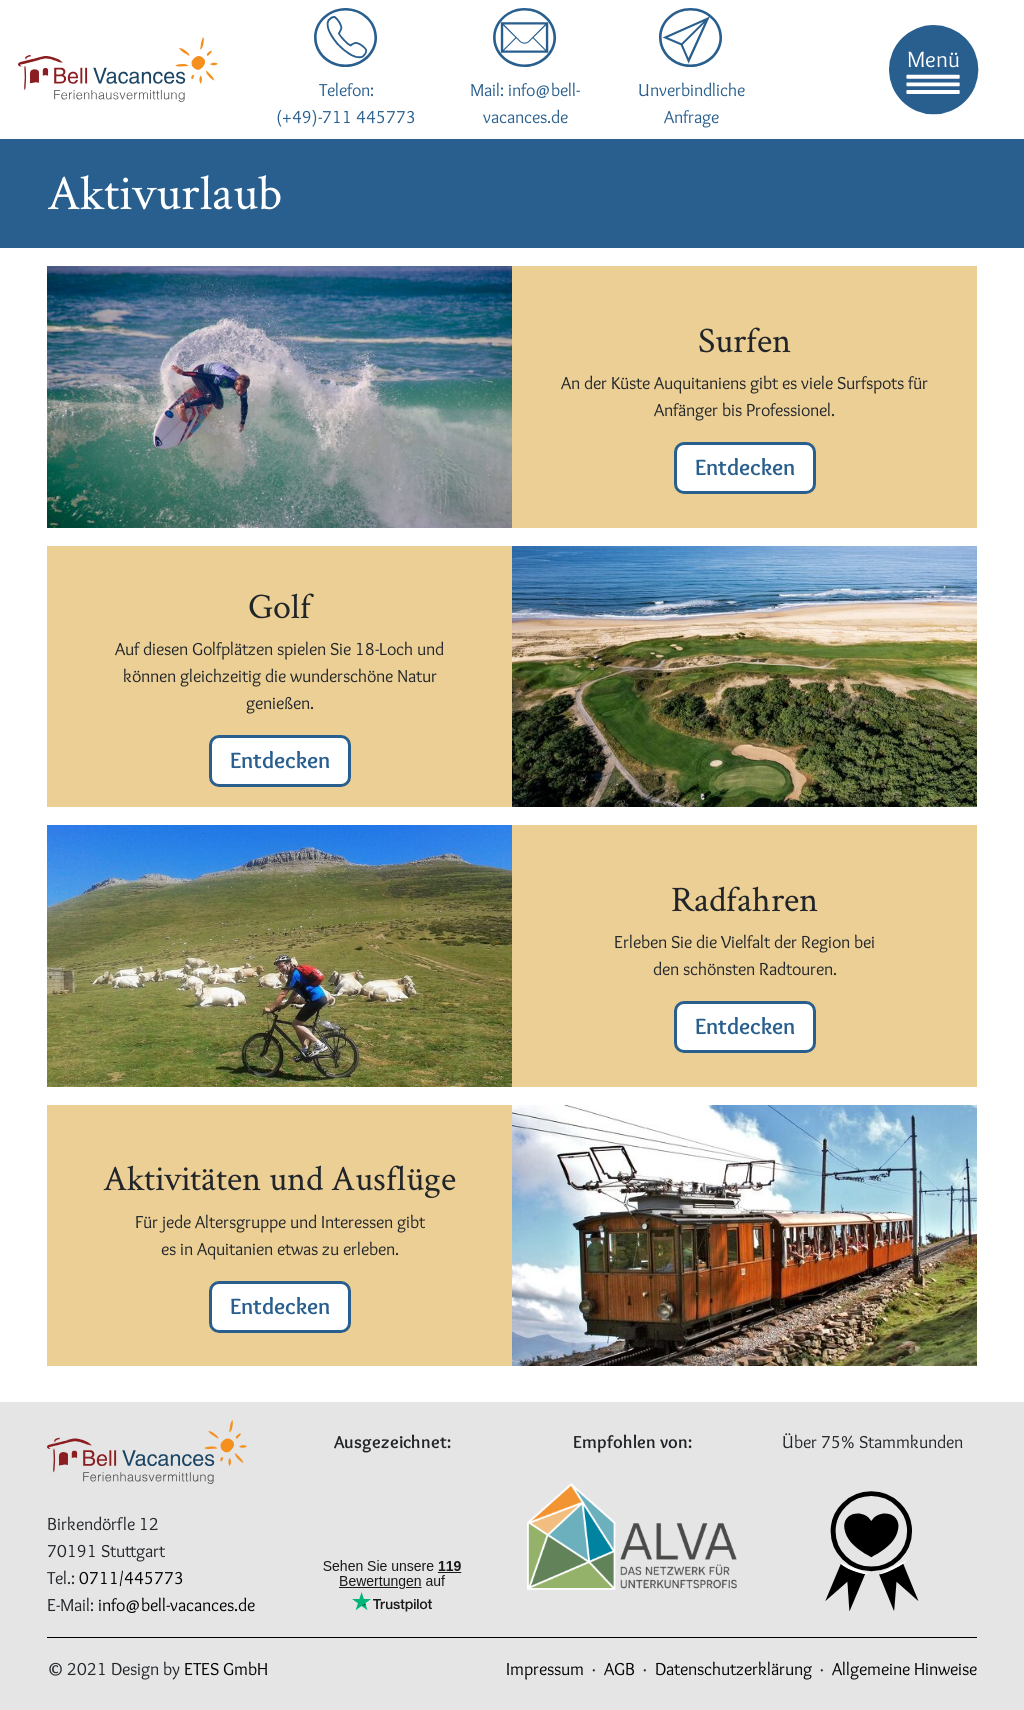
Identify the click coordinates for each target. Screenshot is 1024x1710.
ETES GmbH (226, 1669)
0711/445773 (131, 1578)
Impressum (545, 1669)
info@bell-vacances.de (176, 1605)
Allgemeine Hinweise (904, 1669)
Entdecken (745, 467)
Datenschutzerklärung (733, 1669)
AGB (619, 1669)
